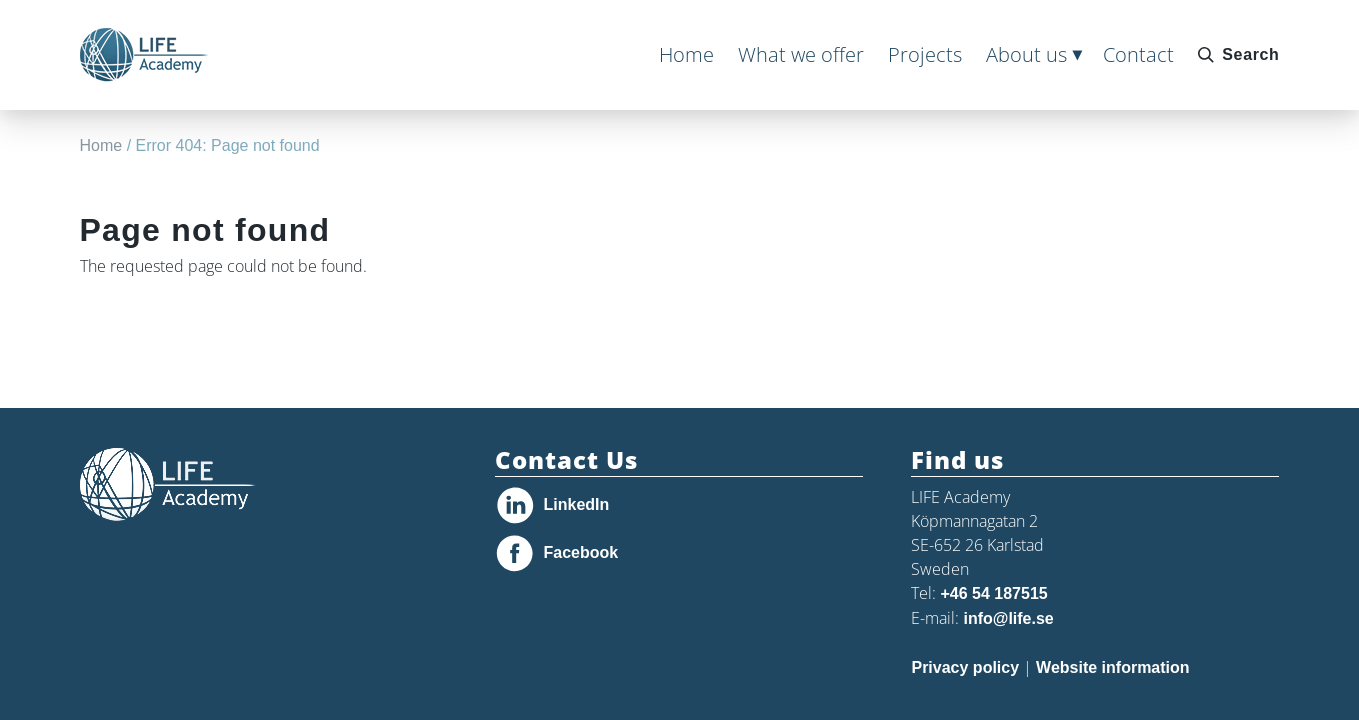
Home (686, 54)
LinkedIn (576, 504)
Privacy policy (965, 667)
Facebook (580, 552)
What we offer (801, 54)
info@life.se (1008, 618)
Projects (925, 54)
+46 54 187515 (993, 593)
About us (1026, 54)
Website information (1113, 667)
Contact (1138, 54)
